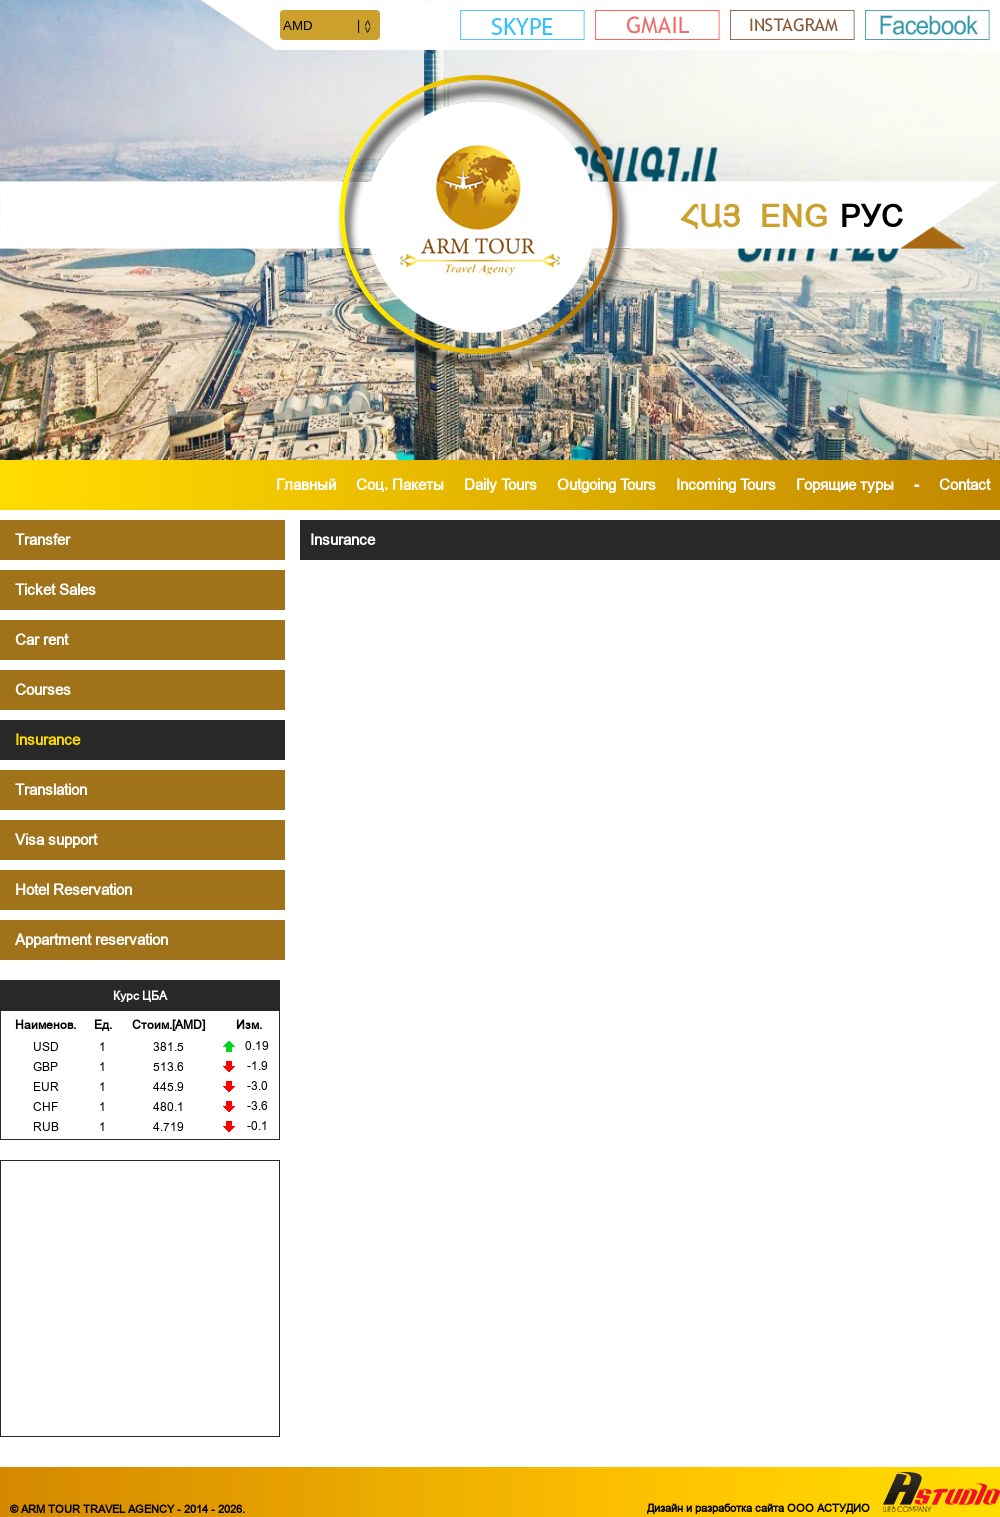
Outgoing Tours (606, 484)
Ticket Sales (55, 589)
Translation (51, 789)
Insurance (47, 739)
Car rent (41, 639)
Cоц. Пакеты (400, 484)
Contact (964, 484)
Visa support (56, 839)
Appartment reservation (91, 939)
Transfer (42, 539)
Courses (43, 689)
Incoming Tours (726, 484)
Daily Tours (500, 484)
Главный (306, 484)
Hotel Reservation (73, 889)
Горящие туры (845, 484)
